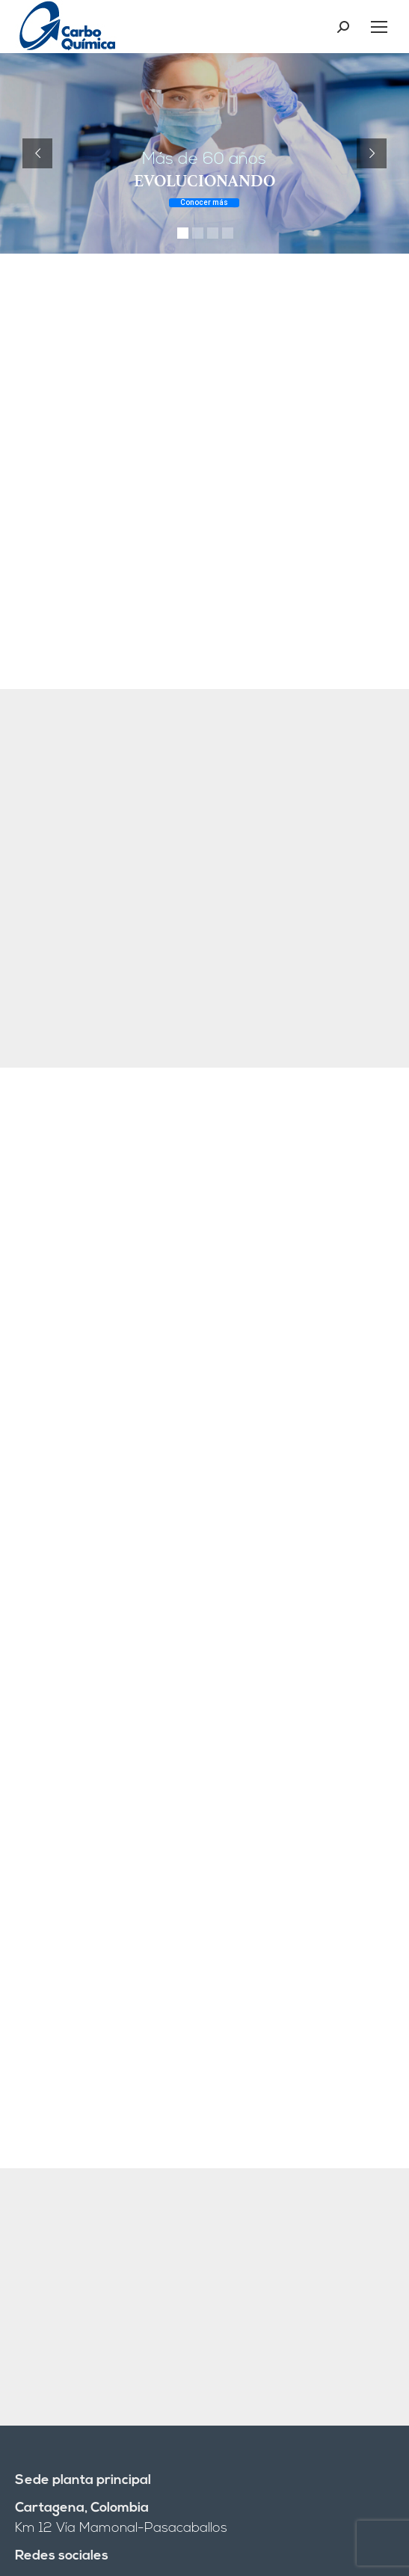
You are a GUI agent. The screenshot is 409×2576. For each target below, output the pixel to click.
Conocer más (204, 202)
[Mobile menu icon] (379, 27)
